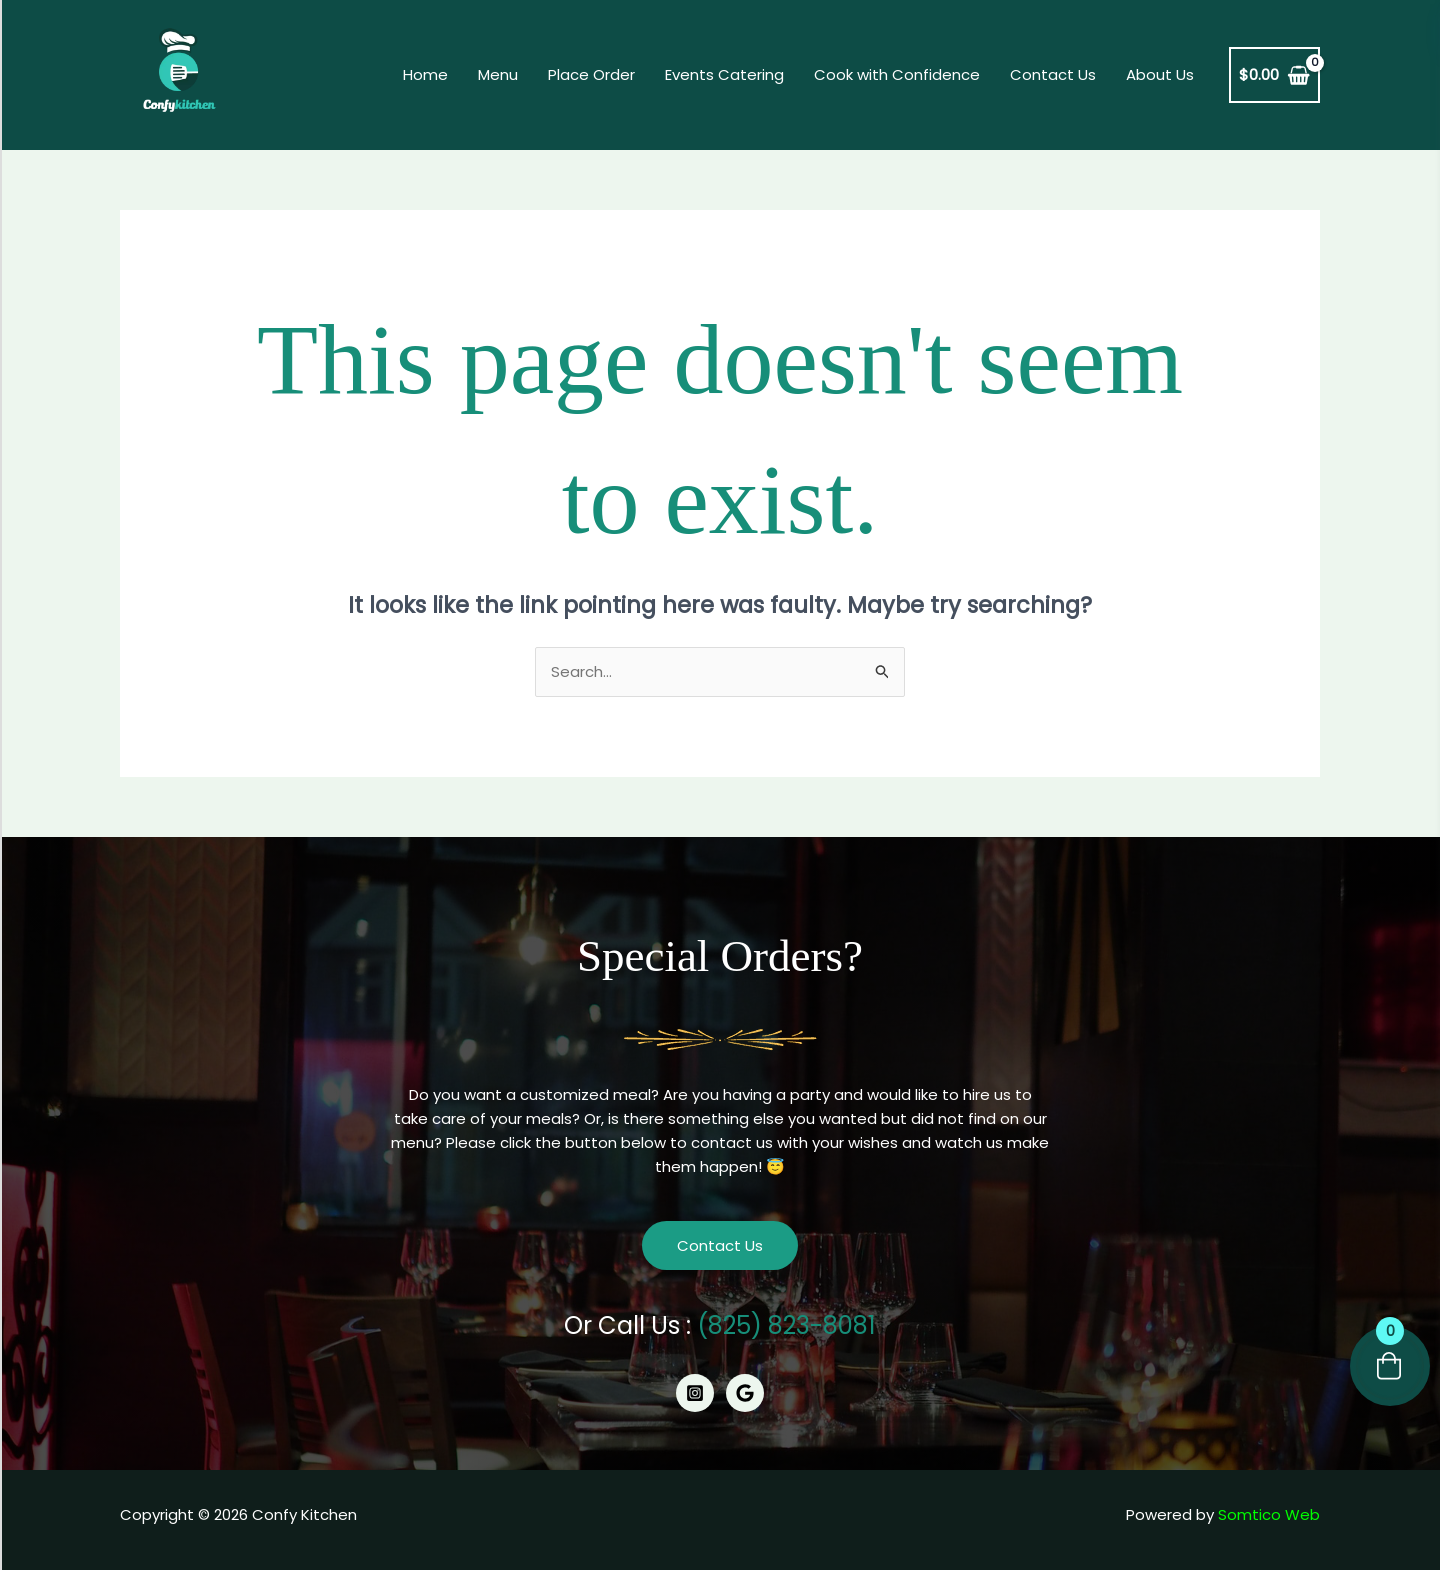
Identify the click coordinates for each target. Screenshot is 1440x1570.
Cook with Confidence (897, 74)
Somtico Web (1269, 1514)
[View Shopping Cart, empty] (1274, 75)
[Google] (745, 1393)
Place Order (591, 74)
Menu (498, 74)
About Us (1160, 74)
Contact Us (1053, 74)
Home (425, 74)
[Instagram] (695, 1393)
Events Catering (724, 74)
